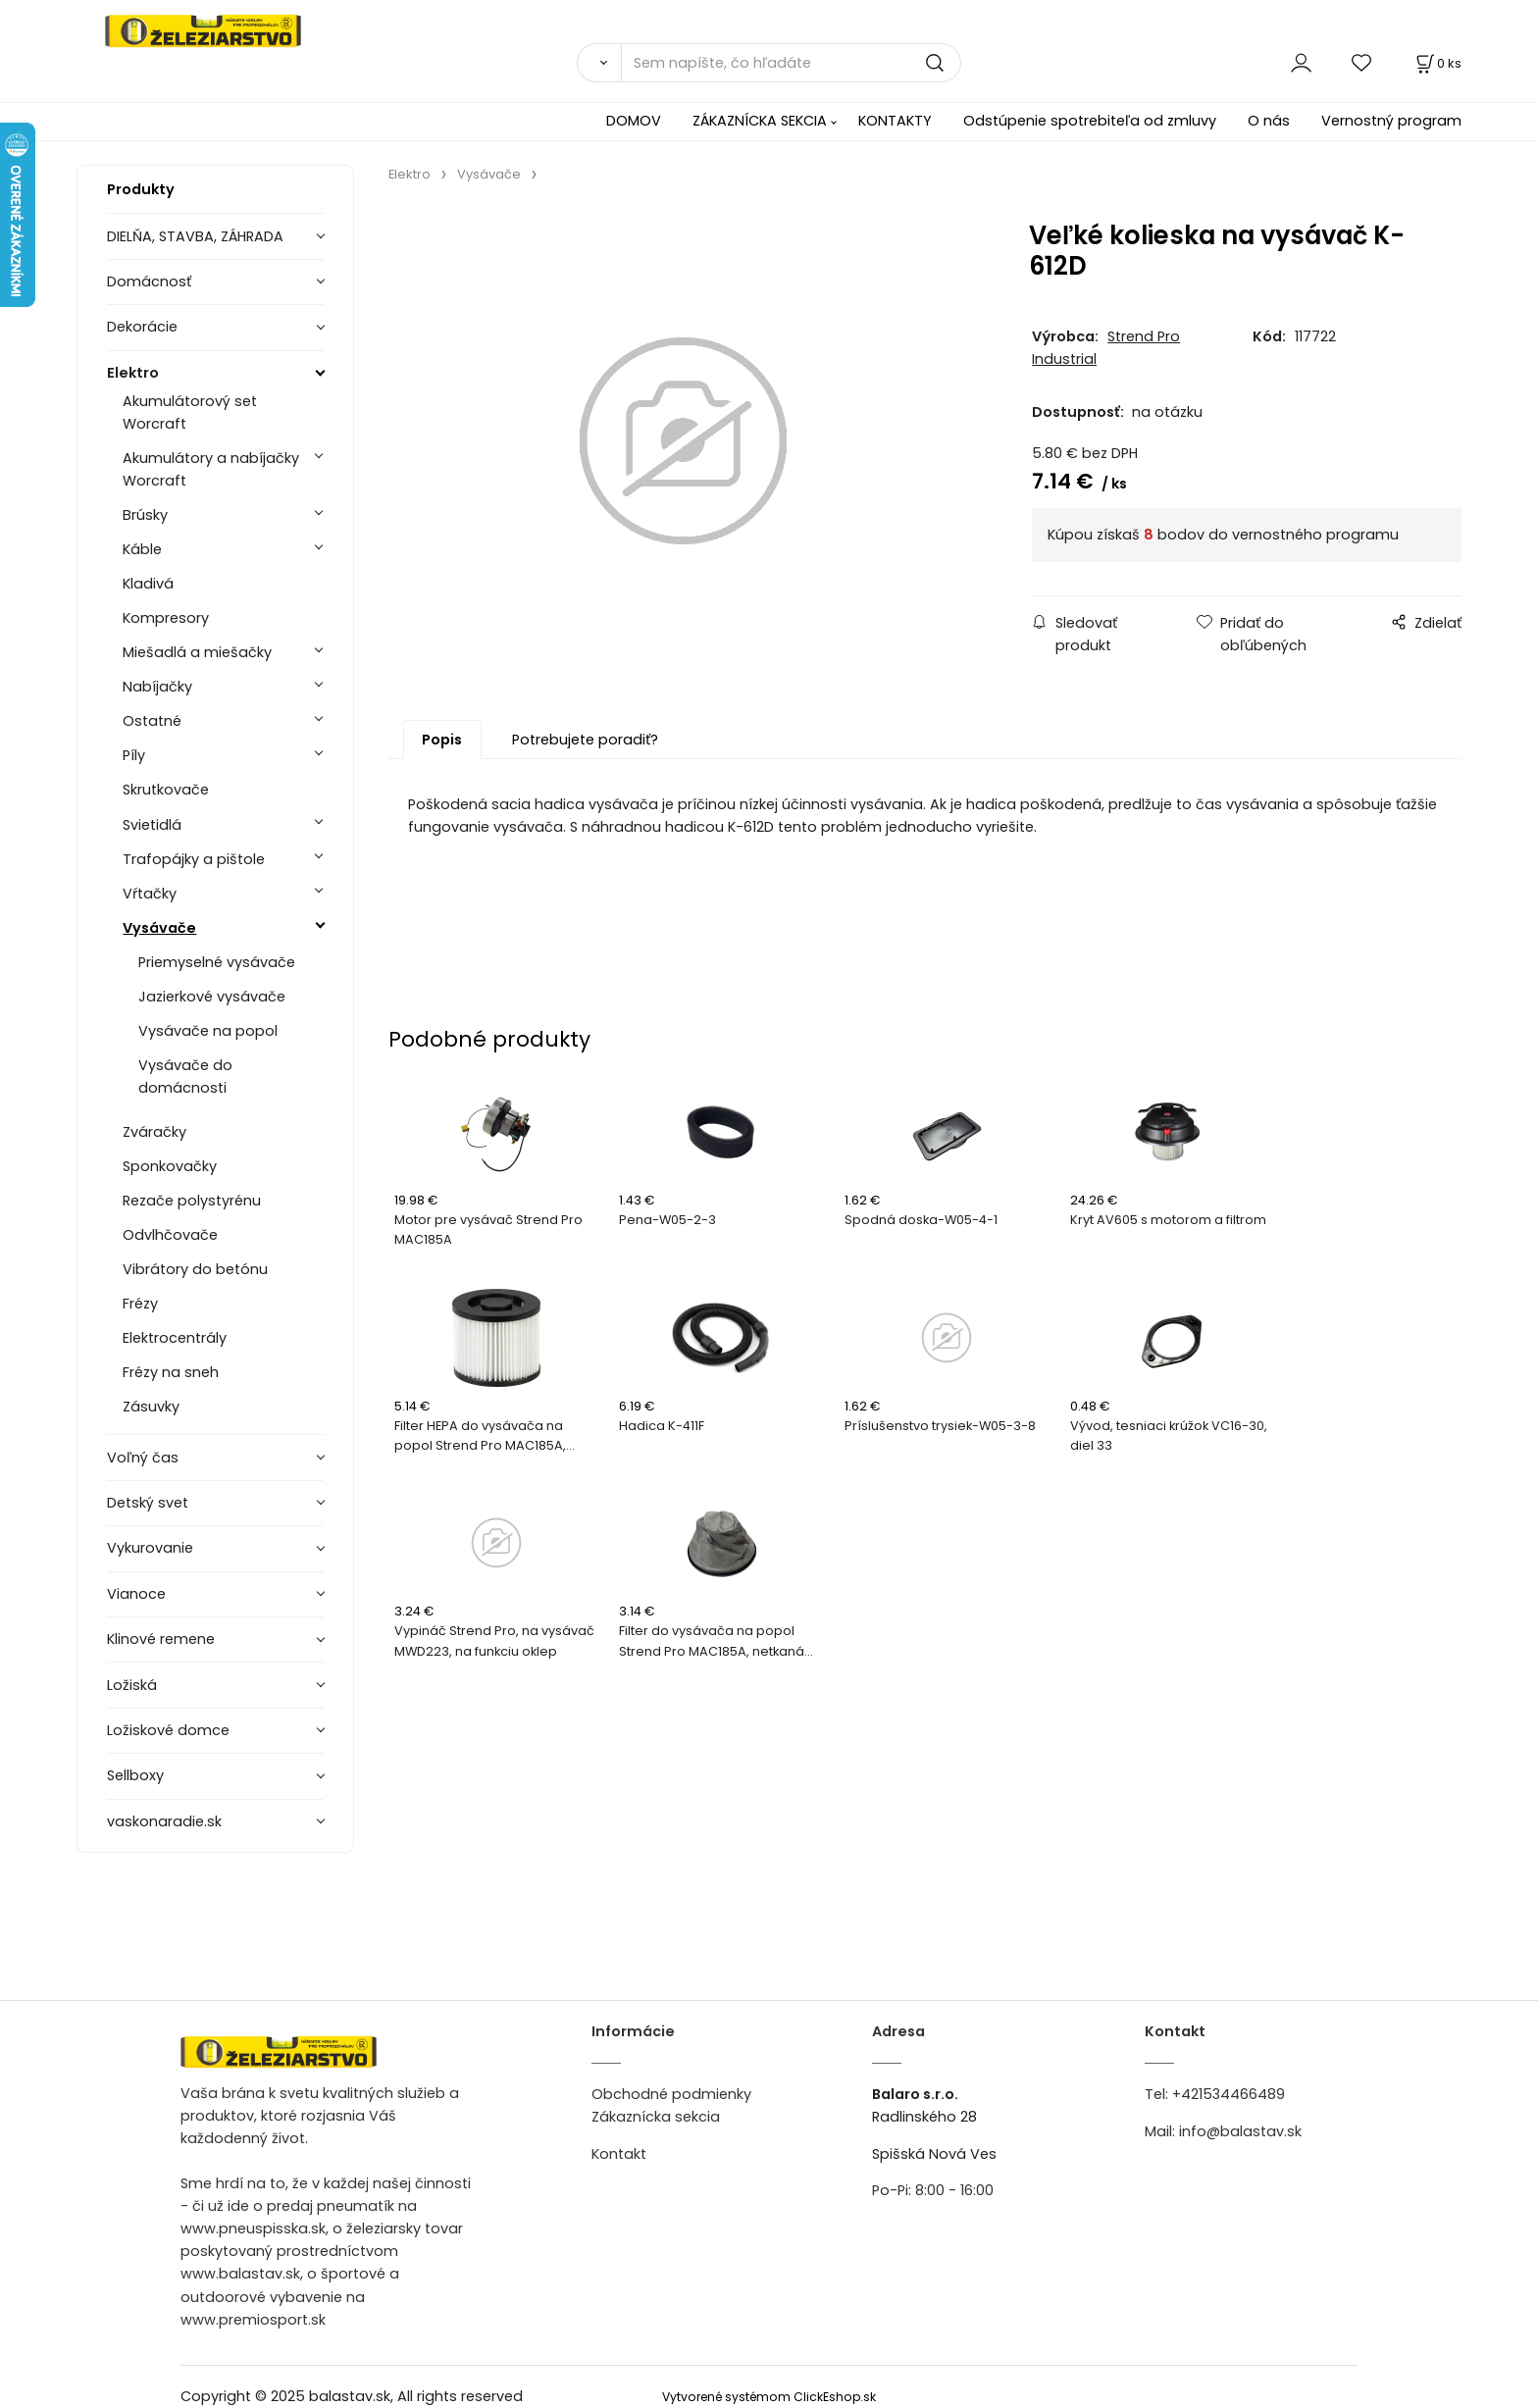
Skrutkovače (166, 789)
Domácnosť (149, 281)
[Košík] (1436, 63)
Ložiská (132, 1685)
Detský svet (147, 1502)
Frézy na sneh (171, 1372)
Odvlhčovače (170, 1235)
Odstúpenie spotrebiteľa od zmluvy (1089, 120)
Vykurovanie (150, 1548)
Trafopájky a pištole (194, 859)
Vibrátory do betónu (195, 1269)
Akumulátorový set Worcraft (190, 412)
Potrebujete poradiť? (585, 741)
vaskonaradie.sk (164, 1821)
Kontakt (618, 2154)
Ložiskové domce (168, 1730)
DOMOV (633, 120)
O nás (1269, 120)
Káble (142, 549)
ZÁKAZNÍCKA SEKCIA (759, 120)
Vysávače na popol (208, 1031)
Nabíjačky (157, 686)
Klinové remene (161, 1639)
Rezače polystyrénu (192, 1200)
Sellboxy (135, 1775)
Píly (134, 755)
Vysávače (159, 928)
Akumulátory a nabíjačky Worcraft (211, 469)
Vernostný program (1391, 120)
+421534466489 (1228, 2094)
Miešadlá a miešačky (197, 652)
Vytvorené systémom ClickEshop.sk (769, 2396)
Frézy (140, 1303)
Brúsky (145, 515)
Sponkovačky (170, 1166)
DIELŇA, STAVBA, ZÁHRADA (195, 236)
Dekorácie (142, 326)
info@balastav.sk (1240, 2131)
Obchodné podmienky (671, 2094)
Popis (442, 741)
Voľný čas (143, 1457)
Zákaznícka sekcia (655, 2116)
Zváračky (154, 1132)
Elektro (133, 373)
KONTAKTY (895, 120)
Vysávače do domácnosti (185, 1076)
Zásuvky (151, 1406)
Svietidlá (152, 825)
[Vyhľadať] (599, 62)
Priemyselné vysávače (216, 962)
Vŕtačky (150, 893)
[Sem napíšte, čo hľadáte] (791, 62)
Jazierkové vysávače (211, 996)
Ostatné (152, 721)
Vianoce (136, 1594)
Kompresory (166, 618)
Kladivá (148, 583)
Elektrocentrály (175, 1338)
